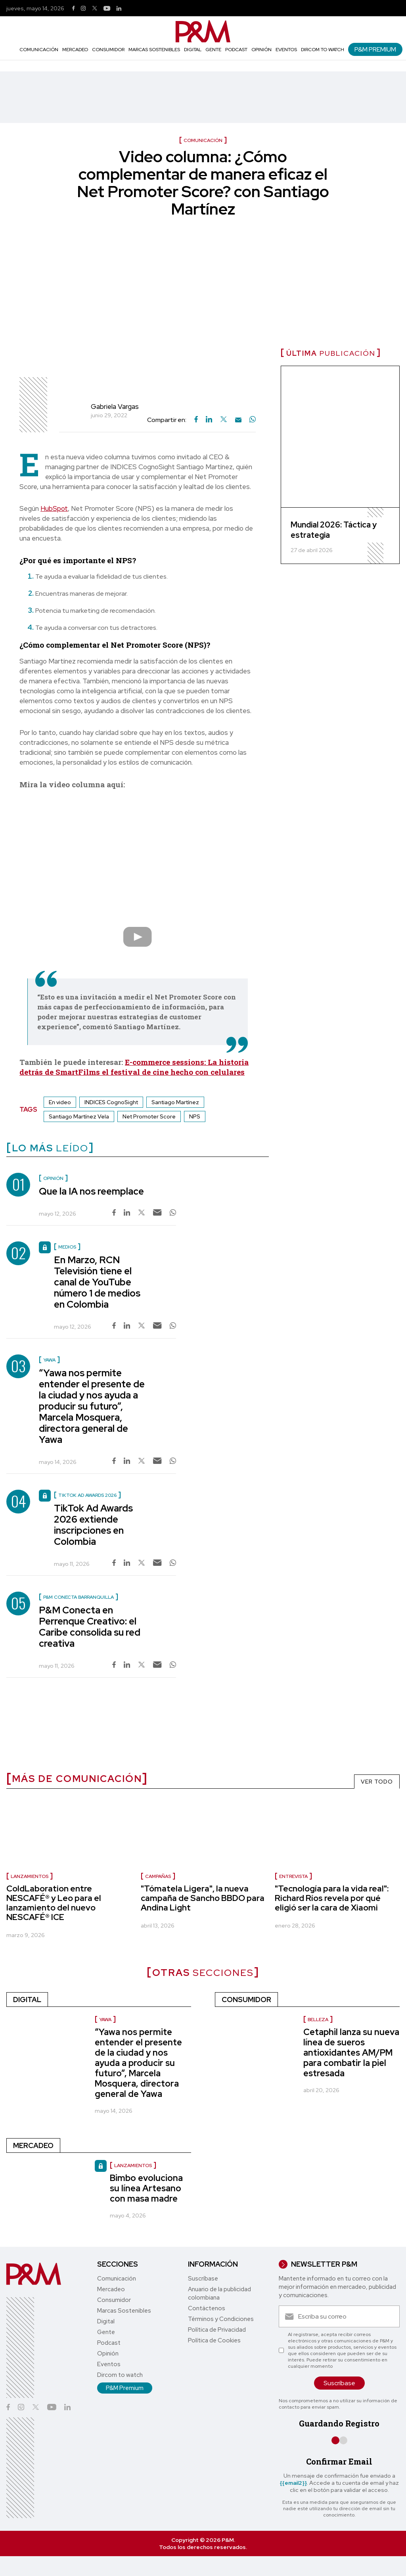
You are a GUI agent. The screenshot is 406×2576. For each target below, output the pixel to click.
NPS (194, 1116)
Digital (192, 49)
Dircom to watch (322, 49)
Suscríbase (203, 2279)
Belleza (318, 2019)
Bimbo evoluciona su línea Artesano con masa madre (146, 2188)
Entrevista (293, 1876)
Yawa (105, 2019)
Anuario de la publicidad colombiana (219, 2293)
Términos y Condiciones (221, 2319)
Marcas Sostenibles (154, 49)
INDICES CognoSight (111, 1102)
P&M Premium (375, 49)
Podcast (236, 49)
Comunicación (38, 49)
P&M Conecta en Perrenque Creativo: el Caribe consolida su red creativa (89, 1627)
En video (60, 1102)
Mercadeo (75, 49)
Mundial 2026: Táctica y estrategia (334, 530)
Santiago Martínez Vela (79, 1116)
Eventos (286, 49)
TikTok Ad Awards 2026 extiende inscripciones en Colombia (93, 1525)
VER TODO (377, 1781)
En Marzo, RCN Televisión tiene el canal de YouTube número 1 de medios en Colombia (97, 1282)
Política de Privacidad (217, 2330)
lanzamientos (29, 1876)
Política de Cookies (214, 2340)
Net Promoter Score (149, 1116)
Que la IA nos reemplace (91, 1191)
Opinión (261, 49)
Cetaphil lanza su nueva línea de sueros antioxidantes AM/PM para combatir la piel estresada (351, 2052)
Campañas (158, 1876)
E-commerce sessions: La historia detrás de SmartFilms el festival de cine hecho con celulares (134, 1067)
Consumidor (108, 49)
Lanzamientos (133, 2165)
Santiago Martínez (175, 1102)
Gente (213, 49)
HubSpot (54, 508)
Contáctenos (206, 2308)
